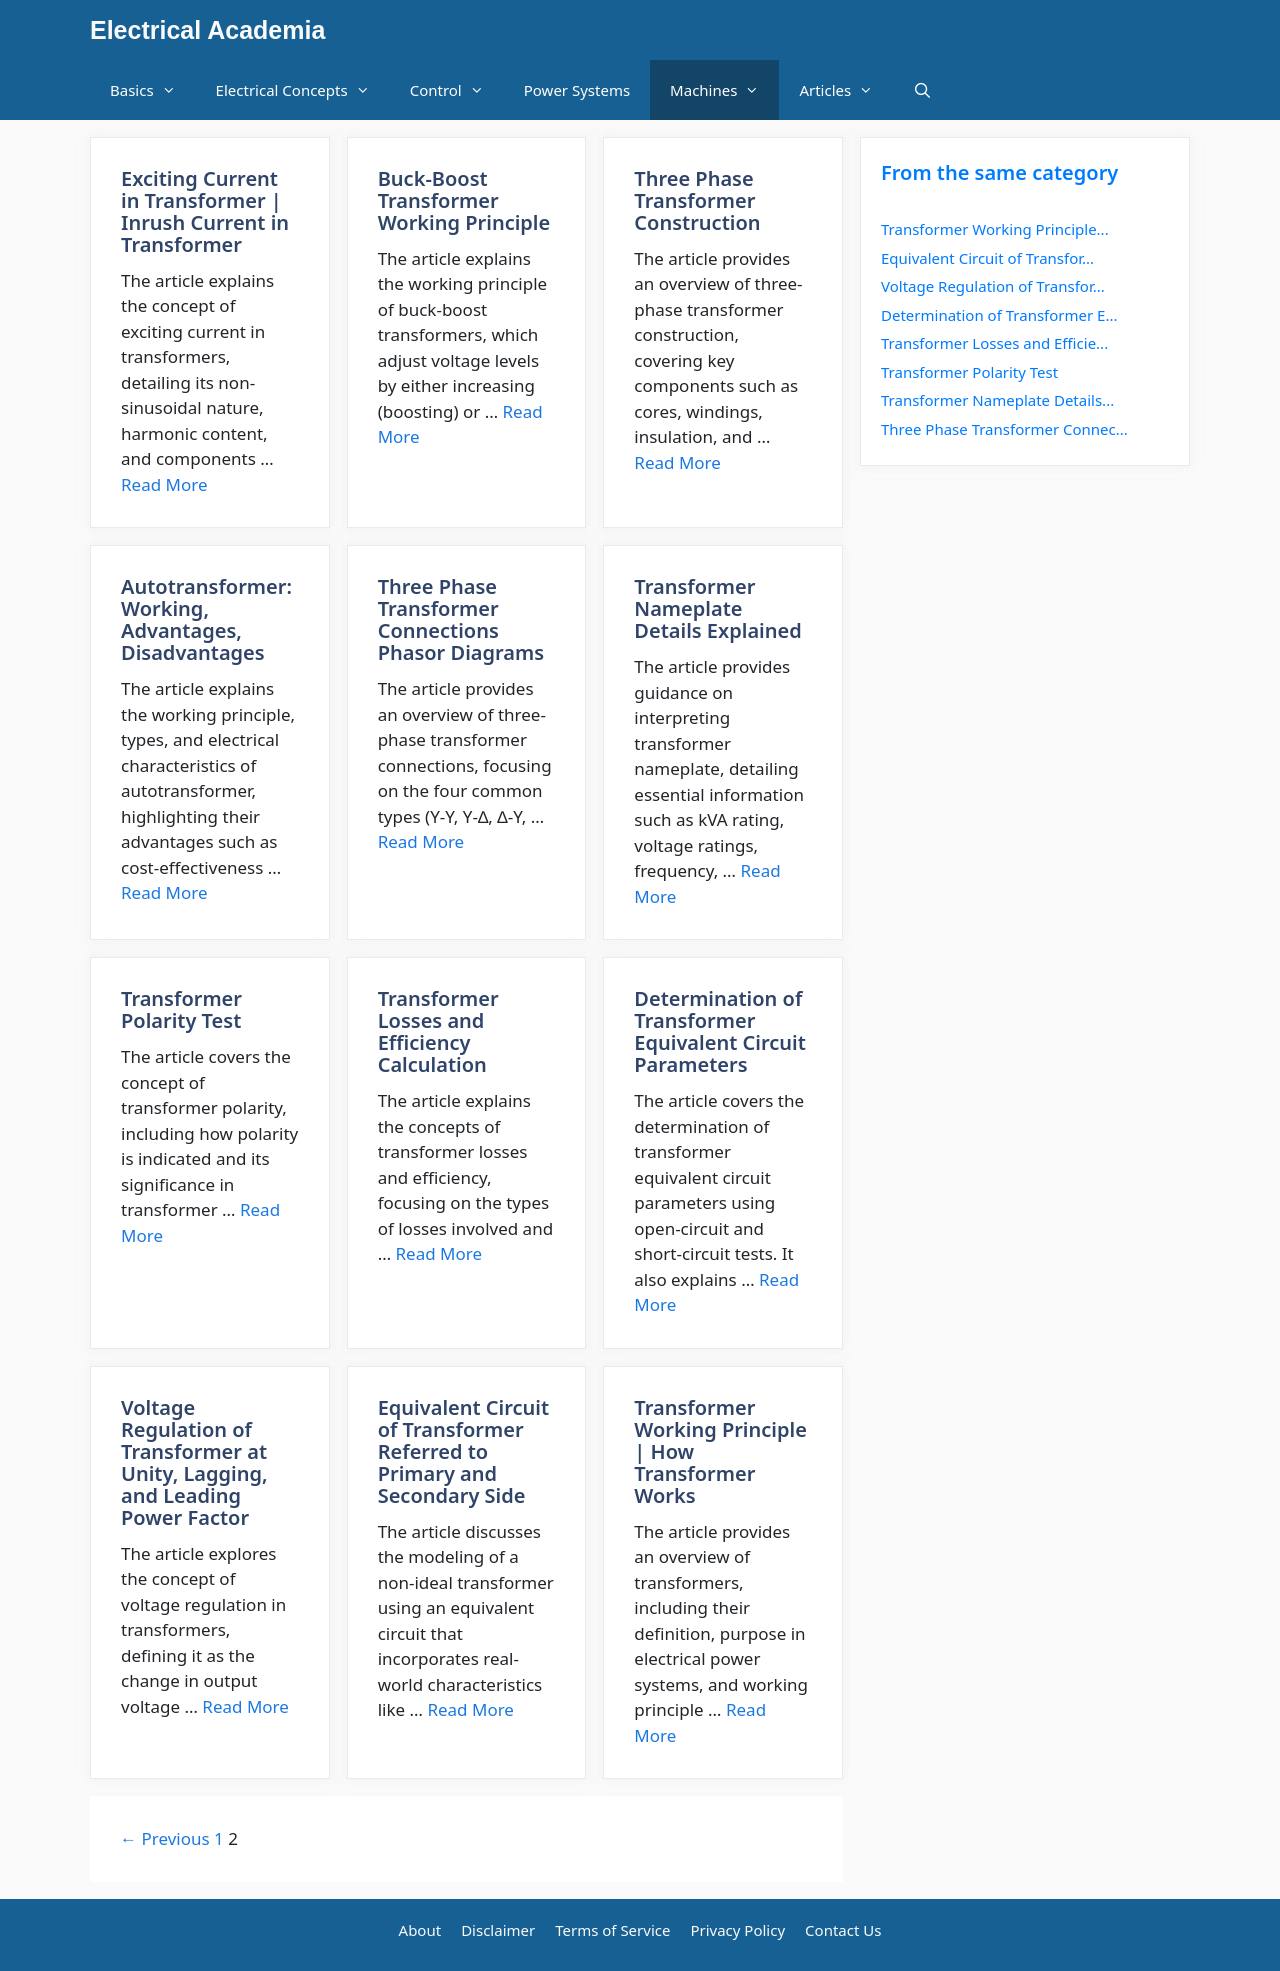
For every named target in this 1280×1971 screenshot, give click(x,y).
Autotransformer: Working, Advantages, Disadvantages (206, 619)
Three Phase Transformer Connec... (1004, 429)
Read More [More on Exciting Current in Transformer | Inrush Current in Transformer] (164, 484)
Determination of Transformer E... (999, 315)
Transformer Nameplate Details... (997, 400)
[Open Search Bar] (922, 90)
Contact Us (843, 1930)
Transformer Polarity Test (181, 1009)
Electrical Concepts (303, 90)
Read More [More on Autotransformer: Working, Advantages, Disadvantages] (164, 892)
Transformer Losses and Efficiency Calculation (438, 1031)
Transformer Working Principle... (995, 229)
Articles (846, 90)
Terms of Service (612, 1930)
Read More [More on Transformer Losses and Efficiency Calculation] (439, 1253)
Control (457, 90)
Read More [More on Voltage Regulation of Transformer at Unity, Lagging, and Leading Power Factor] (245, 1706)
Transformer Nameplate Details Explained (717, 608)
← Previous (165, 1838)
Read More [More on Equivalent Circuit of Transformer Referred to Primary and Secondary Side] (470, 1709)
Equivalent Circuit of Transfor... (987, 258)
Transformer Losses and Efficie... (994, 343)
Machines (724, 90)
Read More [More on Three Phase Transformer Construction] (677, 462)
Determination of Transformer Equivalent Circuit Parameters (719, 1031)
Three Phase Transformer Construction (697, 200)
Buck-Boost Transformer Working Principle (464, 200)
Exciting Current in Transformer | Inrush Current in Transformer (205, 211)
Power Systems (577, 90)
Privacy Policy (737, 1930)
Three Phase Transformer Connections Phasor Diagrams (461, 619)
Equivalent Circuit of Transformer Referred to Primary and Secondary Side (463, 1451)
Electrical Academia (207, 30)
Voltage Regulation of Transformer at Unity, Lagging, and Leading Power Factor (194, 1462)
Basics (153, 90)
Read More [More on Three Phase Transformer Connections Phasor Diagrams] (421, 841)
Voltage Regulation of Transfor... (993, 286)
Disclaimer (498, 1930)
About (420, 1930)
